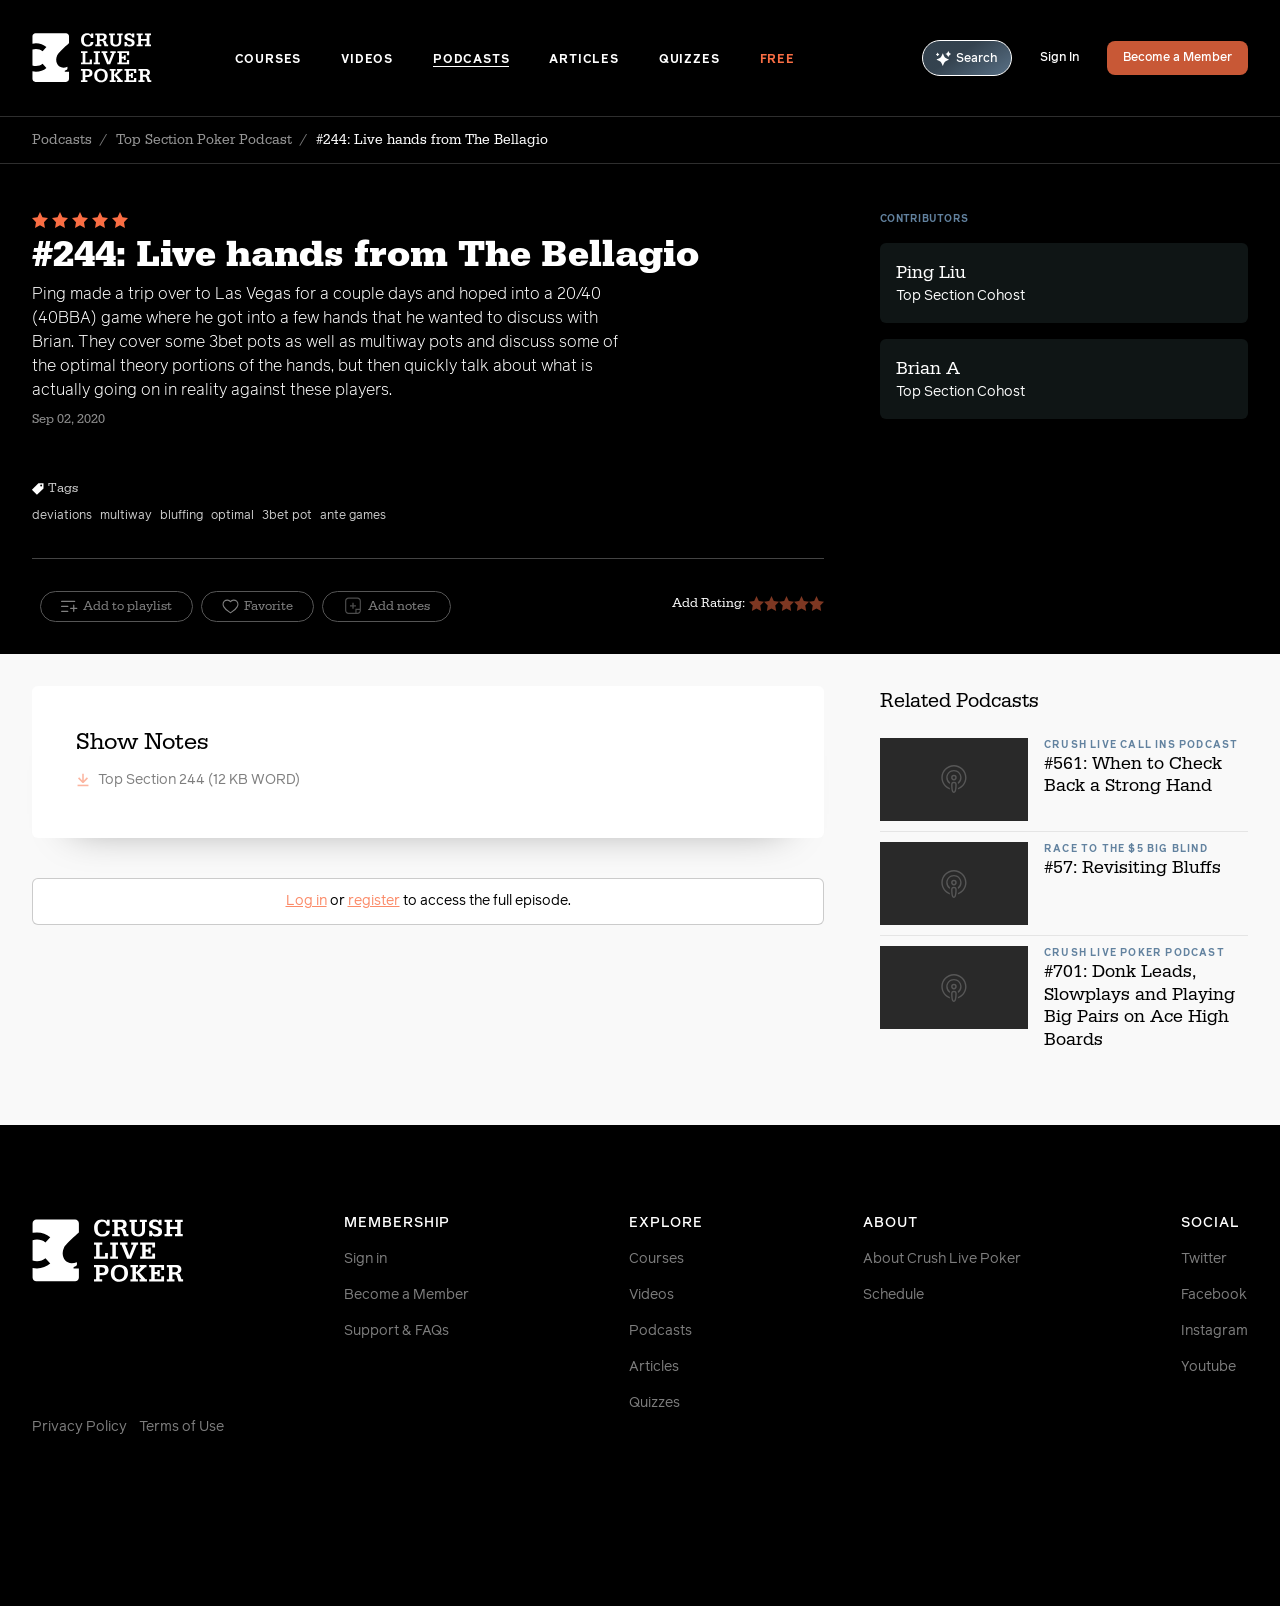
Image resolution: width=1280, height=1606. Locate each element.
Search (967, 58)
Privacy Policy (79, 1427)
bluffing (181, 516)
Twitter (1204, 1259)
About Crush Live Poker (942, 1259)
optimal (232, 516)
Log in (306, 901)
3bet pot (287, 516)
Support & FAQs (396, 1331)
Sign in (365, 1259)
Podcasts (471, 60)
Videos (367, 60)
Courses (268, 60)
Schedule (893, 1295)
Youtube (1208, 1367)
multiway (126, 516)
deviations (62, 516)
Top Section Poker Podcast (204, 140)
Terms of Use (181, 1427)
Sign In (1059, 58)
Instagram (1214, 1331)
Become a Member (1177, 58)
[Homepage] (133, 58)
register (374, 901)
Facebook (1214, 1295)
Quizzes (689, 60)
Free (777, 60)
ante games (353, 516)
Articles (583, 60)
